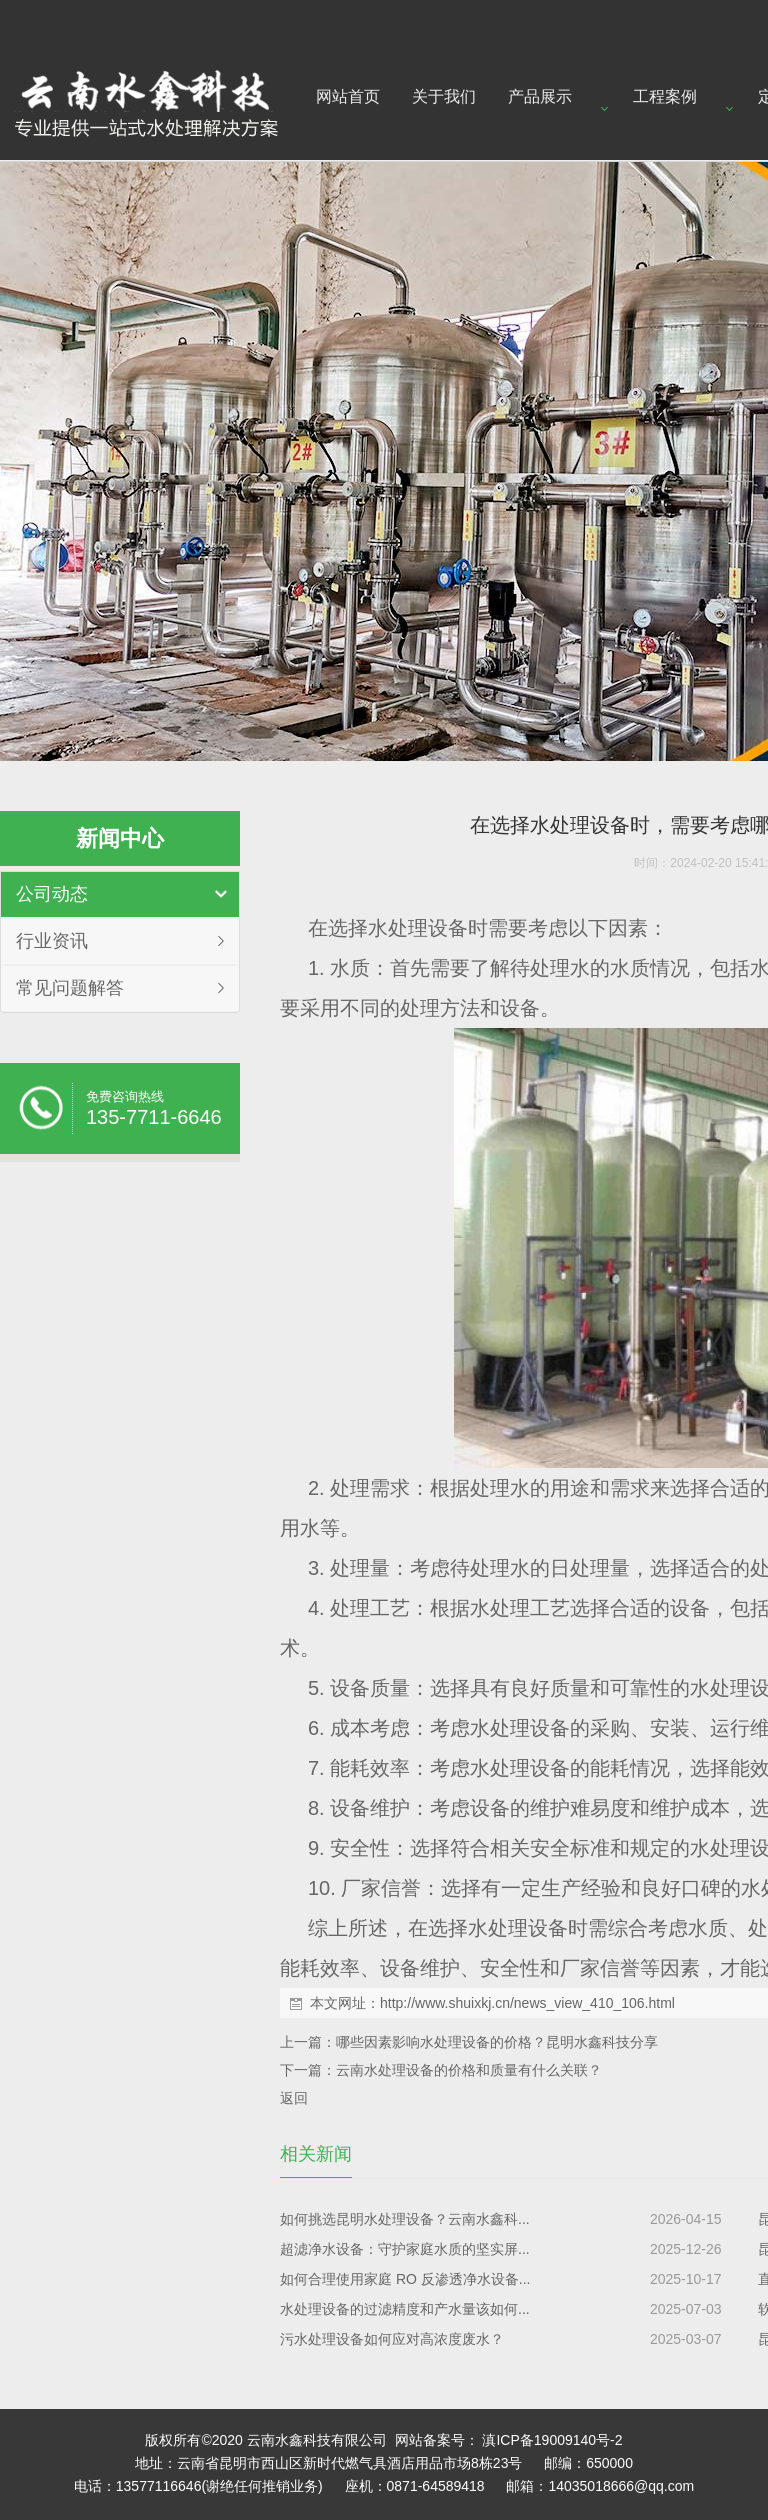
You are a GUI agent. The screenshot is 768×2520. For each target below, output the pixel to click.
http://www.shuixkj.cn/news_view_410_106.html (527, 2003)
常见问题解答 (70, 988)
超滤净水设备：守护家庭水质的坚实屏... (405, 2249)
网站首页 (348, 96)
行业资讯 (52, 941)
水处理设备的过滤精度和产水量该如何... (405, 2309)
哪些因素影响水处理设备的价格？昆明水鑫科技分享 (497, 2042)
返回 (294, 2098)
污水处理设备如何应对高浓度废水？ (392, 2339)
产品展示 (540, 96)
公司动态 (52, 894)
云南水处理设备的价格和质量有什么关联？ (469, 2070)
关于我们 (444, 96)
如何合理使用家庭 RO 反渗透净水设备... (405, 2279)
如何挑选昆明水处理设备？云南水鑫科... (405, 2219)
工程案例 (665, 96)
